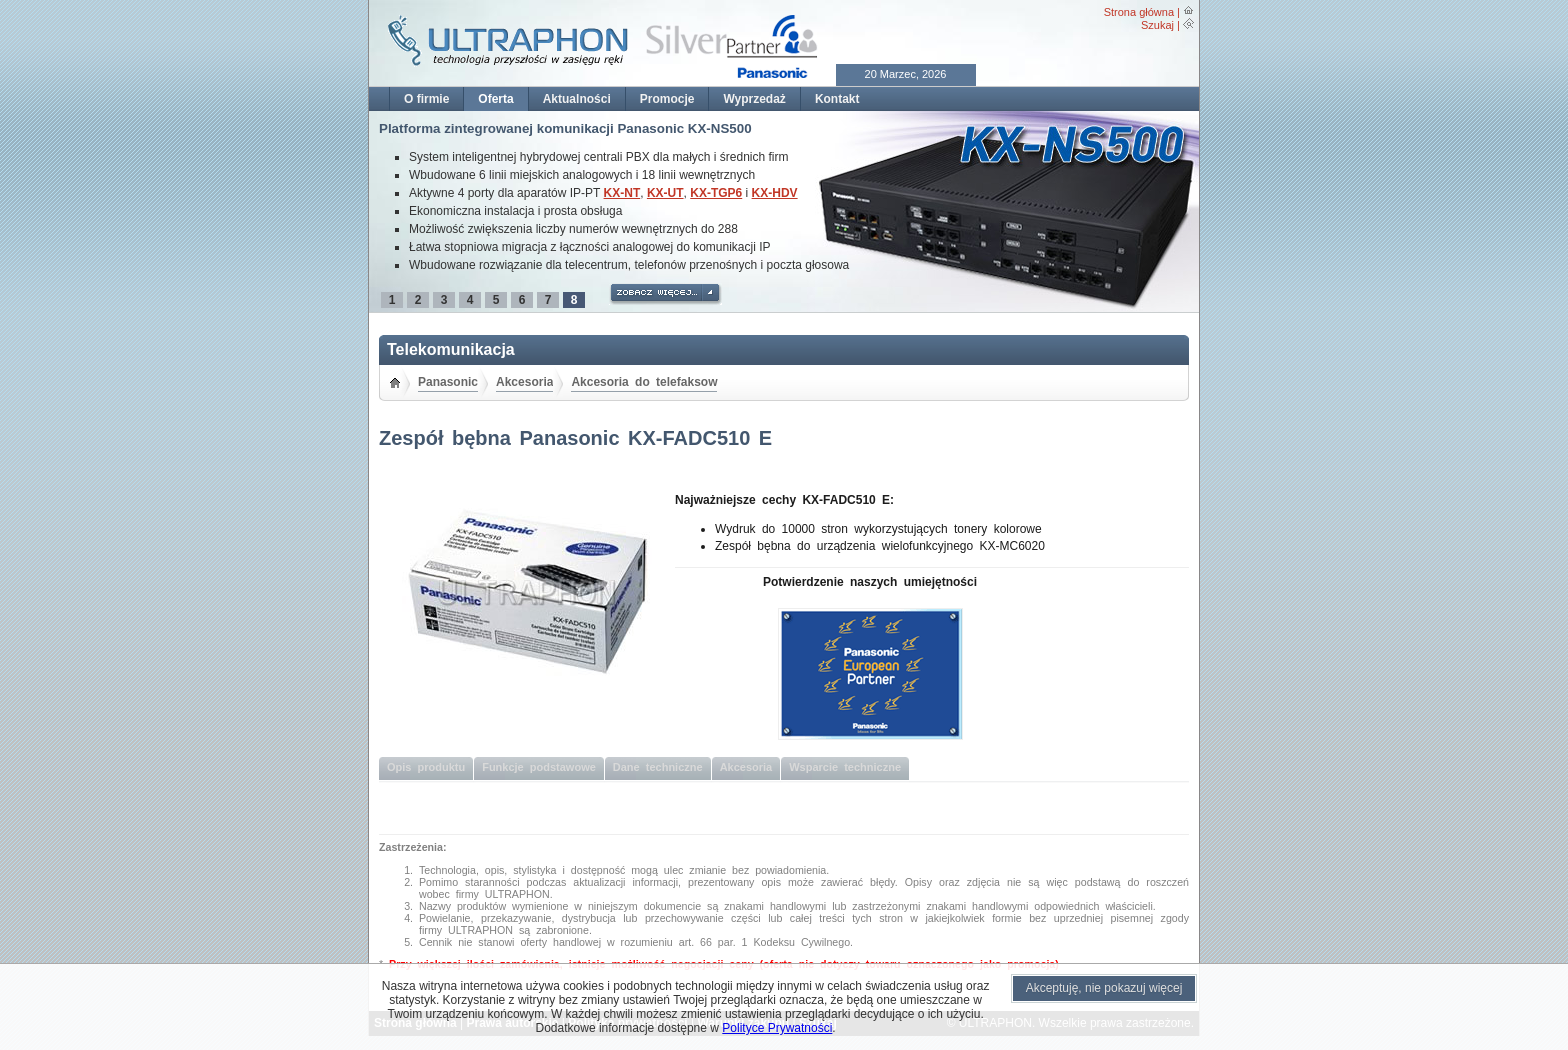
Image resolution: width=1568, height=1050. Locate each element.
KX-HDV (775, 193)
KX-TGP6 (716, 193)
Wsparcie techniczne (845, 767)
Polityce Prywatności (777, 1028)
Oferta (495, 99)
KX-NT (622, 193)
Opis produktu (426, 767)
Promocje (667, 99)
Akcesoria (524, 382)
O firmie (426, 99)
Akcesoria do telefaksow (644, 382)
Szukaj (1157, 25)
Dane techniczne (658, 767)
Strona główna (1139, 12)
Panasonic (448, 382)
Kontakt (837, 99)
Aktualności (577, 99)
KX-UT (665, 193)
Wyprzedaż (754, 99)
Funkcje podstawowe (539, 767)
